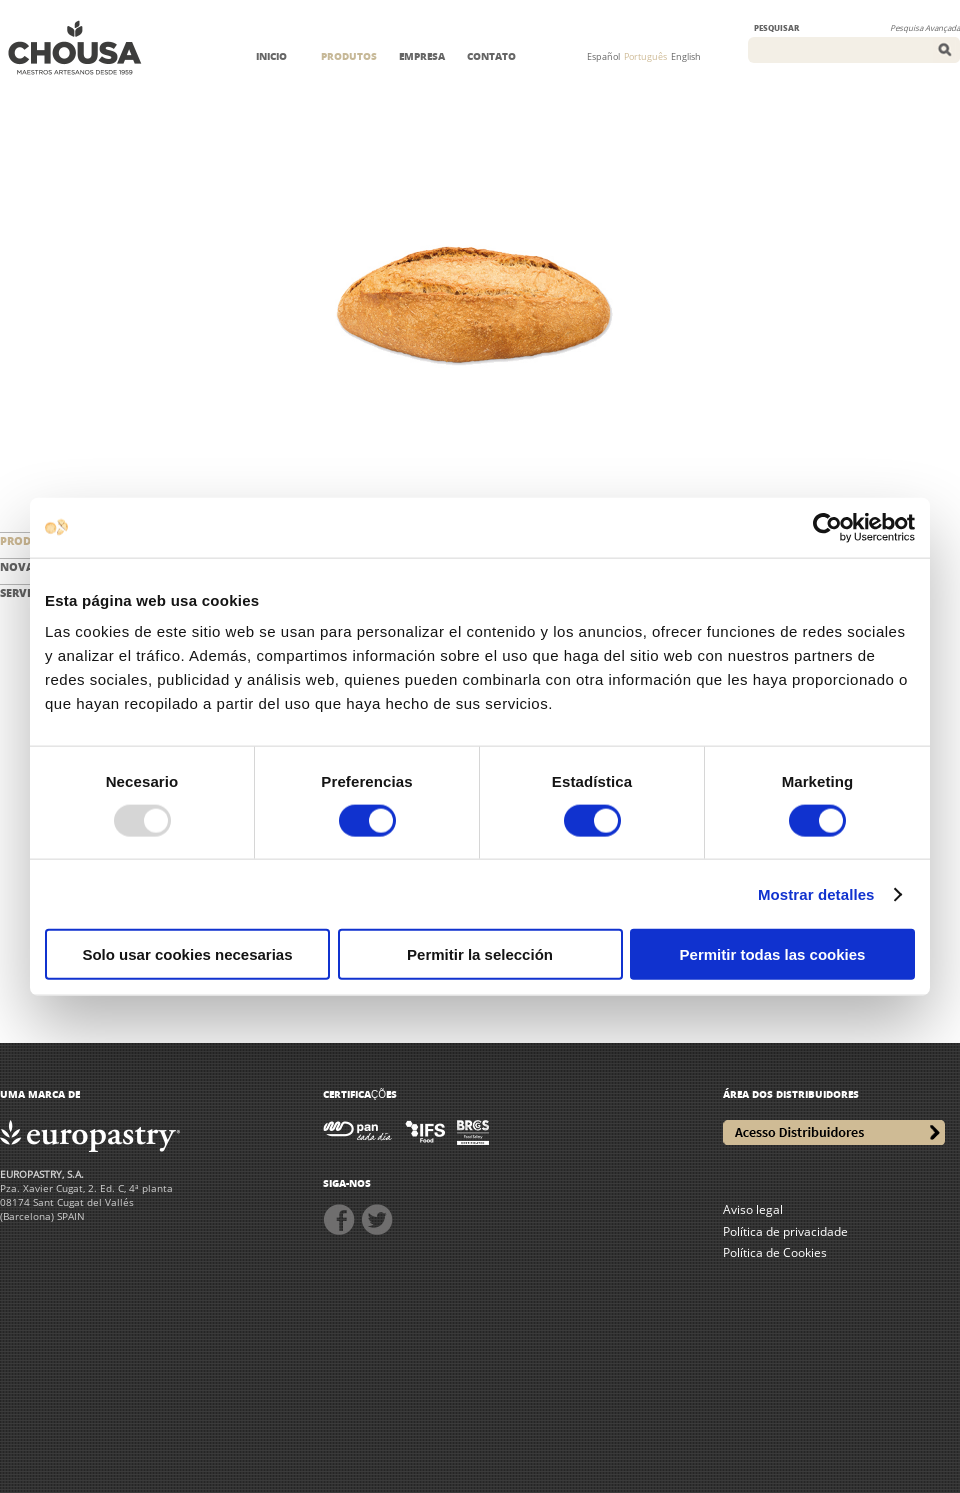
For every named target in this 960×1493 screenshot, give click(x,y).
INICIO (271, 56)
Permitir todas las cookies (773, 954)
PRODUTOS (349, 56)
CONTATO (491, 56)
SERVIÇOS (27, 592)
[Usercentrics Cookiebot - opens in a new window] (827, 527)
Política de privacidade (785, 1231)
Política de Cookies (775, 1252)
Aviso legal (753, 1209)
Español (603, 56)
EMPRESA (422, 56)
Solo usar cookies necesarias (187, 954)
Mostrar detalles (816, 893)
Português (645, 56)
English (686, 56)
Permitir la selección (480, 954)
